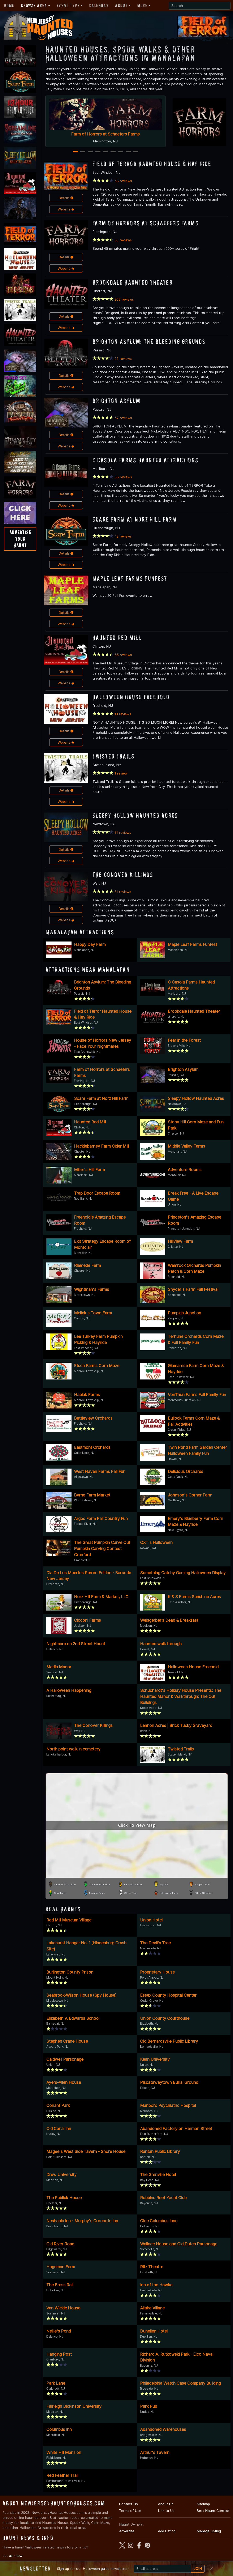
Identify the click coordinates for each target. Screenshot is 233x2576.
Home (9, 5)
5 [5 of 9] (105, 151)
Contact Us (128, 2504)
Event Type (68, 5)
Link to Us (166, 2511)
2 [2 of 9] (83, 151)
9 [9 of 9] (136, 151)
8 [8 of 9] (128, 151)
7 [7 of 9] (121, 151)
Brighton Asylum (116, 400)
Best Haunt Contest (213, 2511)
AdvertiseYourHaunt (20, 539)
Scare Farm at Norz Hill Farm (134, 519)
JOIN (198, 2569)
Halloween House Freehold (130, 697)
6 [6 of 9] (113, 151)
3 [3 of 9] (90, 151)
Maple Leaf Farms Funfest (129, 578)
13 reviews (123, 714)
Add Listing (166, 2531)
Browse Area (34, 5)
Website (66, 209)
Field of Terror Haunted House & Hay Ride (105, 134)
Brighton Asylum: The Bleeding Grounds (149, 341)
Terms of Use (130, 2511)
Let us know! (13, 2556)
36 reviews (123, 240)
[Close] (211, 2568)
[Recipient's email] (162, 2569)
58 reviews (123, 181)
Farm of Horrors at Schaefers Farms (145, 223)
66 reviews (123, 477)
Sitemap (203, 2504)
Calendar (98, 5)
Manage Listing (209, 2531)
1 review (121, 773)
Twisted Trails (113, 756)
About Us (165, 2504)
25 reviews (123, 358)
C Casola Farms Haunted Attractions (145, 460)
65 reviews (123, 655)
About (121, 5)
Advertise (126, 2531)
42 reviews (123, 536)
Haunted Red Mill (117, 637)
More (142, 5)
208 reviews (124, 299)
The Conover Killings (122, 874)
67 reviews (123, 418)
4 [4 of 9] (98, 151)
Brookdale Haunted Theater (132, 282)
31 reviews (123, 832)
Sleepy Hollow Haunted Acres (135, 815)
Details (66, 198)
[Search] (199, 6)
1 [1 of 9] (75, 151)
